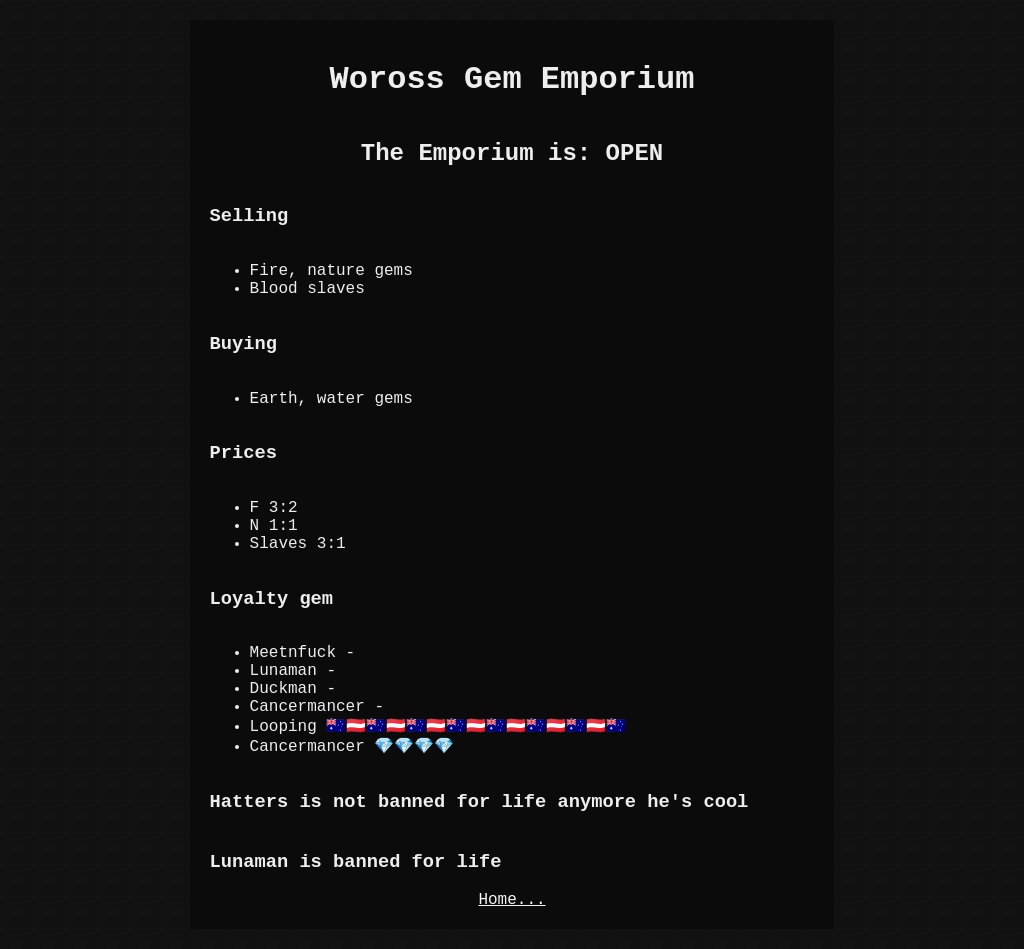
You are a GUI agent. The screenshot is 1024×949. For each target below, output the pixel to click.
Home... (511, 900)
